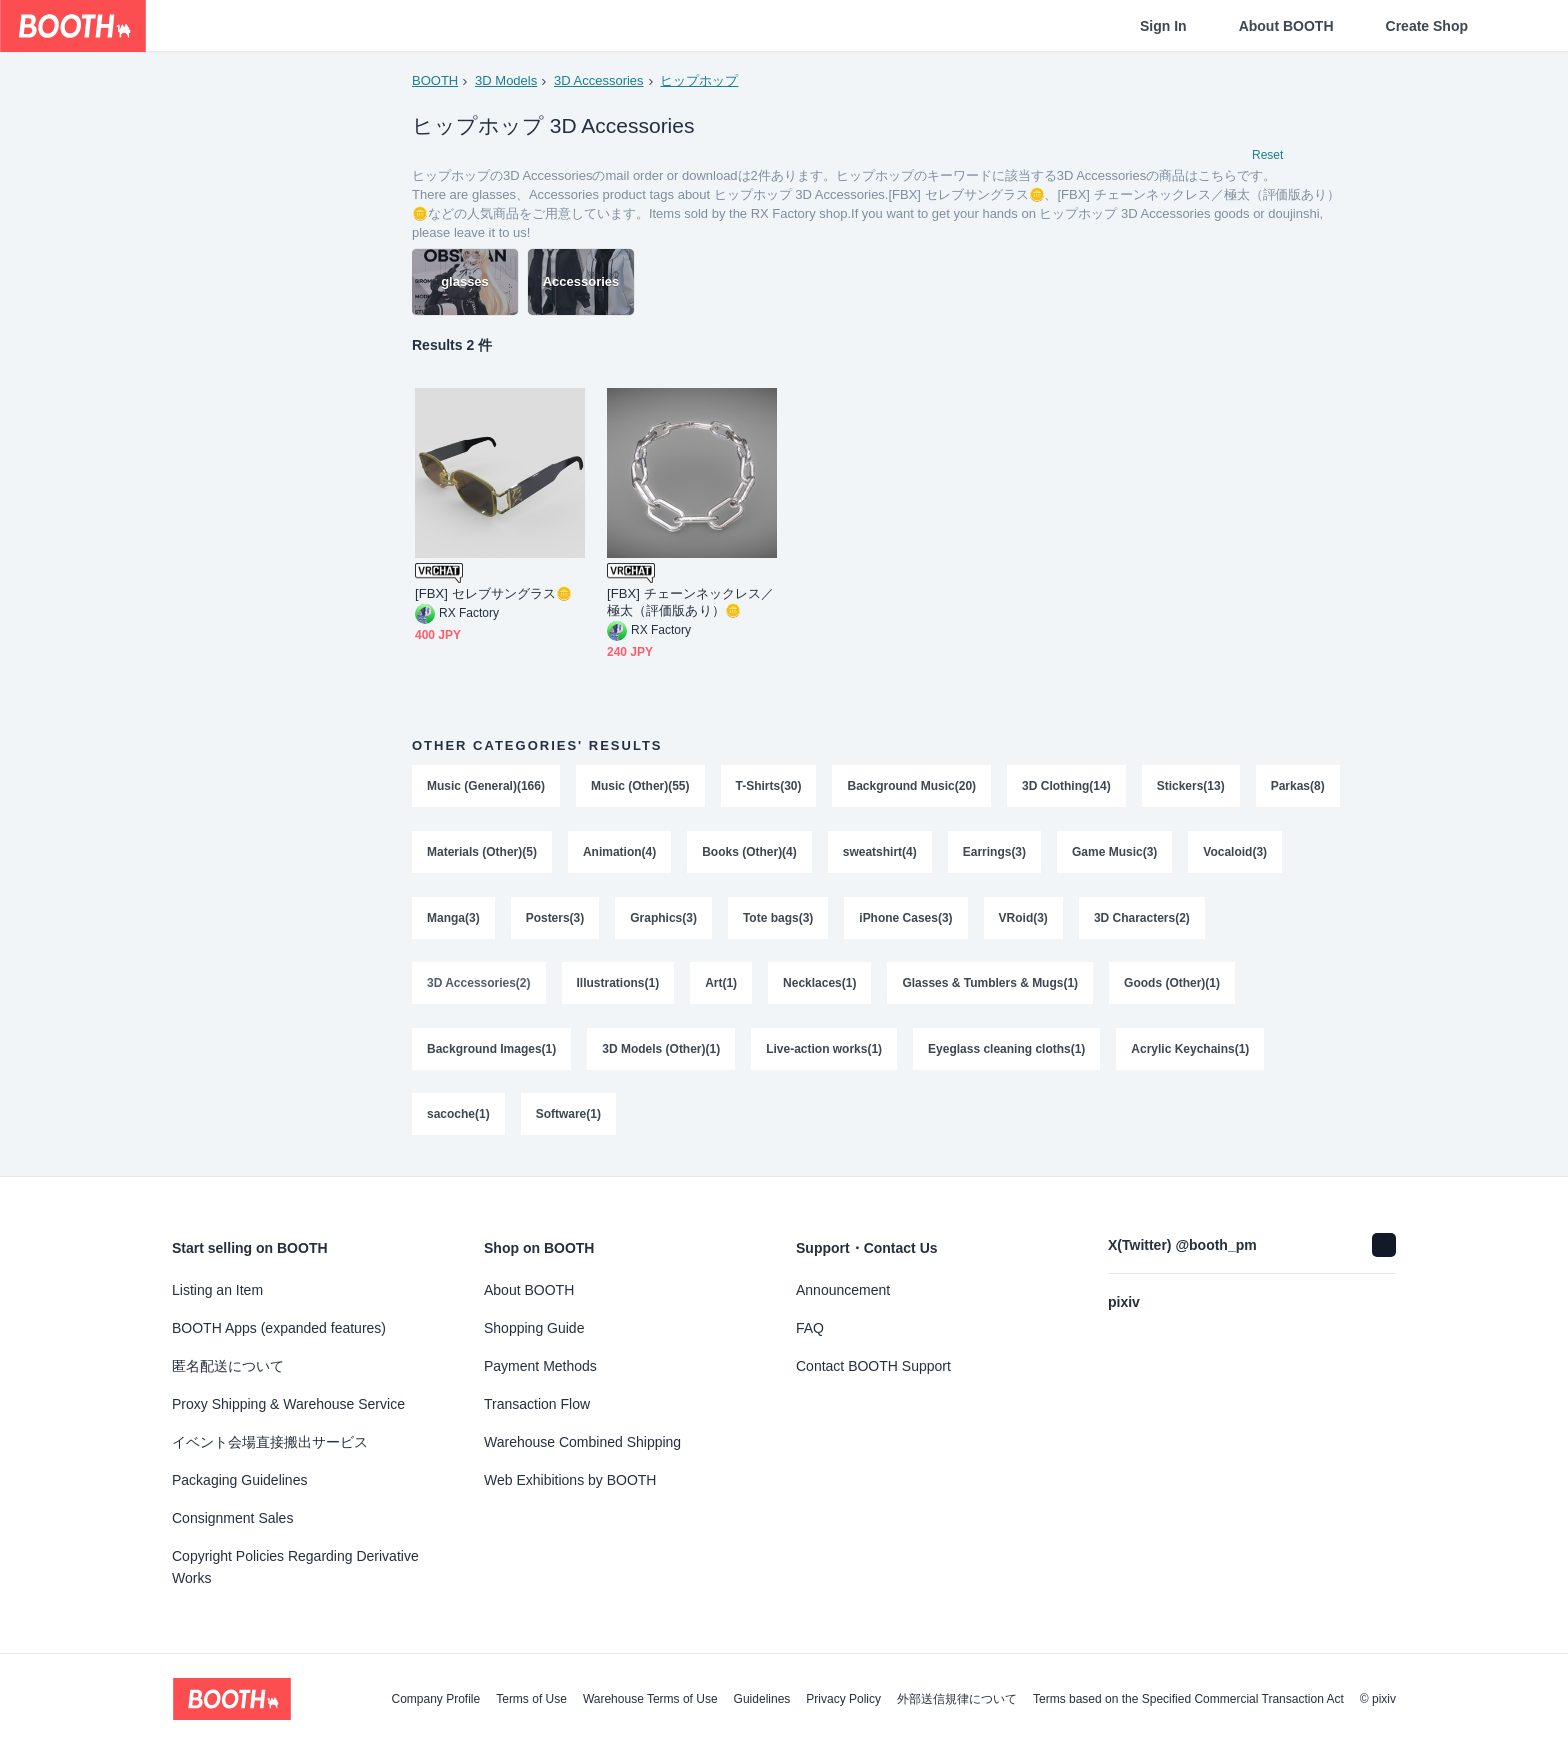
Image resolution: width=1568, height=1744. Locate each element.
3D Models (506, 80)
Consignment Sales (232, 1518)
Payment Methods (540, 1366)
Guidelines (762, 1699)
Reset (1267, 156)
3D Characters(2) (1252, 920)
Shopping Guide (534, 1328)
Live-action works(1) (824, 1052)
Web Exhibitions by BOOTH (570, 1480)
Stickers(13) (1191, 788)
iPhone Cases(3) (1015, 920)
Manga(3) (563, 920)
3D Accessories (599, 80)
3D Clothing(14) (1066, 788)
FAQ (810, 1328)
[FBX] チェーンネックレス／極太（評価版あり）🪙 (690, 604)
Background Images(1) (491, 1052)
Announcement (843, 1290)
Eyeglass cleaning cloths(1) (1006, 1052)
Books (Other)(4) (849, 854)
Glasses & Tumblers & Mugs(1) (991, 986)
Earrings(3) (1094, 854)
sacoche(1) (458, 1118)
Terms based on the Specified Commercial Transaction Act (1188, 1699)
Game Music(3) (1214, 854)
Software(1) (568, 1118)
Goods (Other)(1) (1173, 986)
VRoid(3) (1133, 920)
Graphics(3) (773, 920)
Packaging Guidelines (239, 1480)
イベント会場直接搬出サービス (270, 1442)
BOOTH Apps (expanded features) (279, 1328)
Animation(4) (719, 854)
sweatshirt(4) (980, 854)
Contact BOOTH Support (873, 1366)
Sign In (1163, 26)
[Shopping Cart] (1520, 26)
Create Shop (1427, 26)
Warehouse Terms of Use (650, 1699)
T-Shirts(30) (769, 788)
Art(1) (721, 986)
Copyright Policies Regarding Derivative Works (295, 1567)
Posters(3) (664, 920)
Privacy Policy (843, 1699)
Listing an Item (217, 1290)
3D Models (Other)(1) (661, 1052)
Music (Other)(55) (640, 788)
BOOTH (435, 80)
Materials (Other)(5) (582, 854)
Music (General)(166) (486, 788)
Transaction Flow (537, 1404)
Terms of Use (531, 1699)
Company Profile (435, 1699)
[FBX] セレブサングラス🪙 (493, 595)
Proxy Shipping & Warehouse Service (288, 1404)
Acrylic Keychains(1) (1191, 1052)
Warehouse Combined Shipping (582, 1442)
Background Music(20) (912, 788)
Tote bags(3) (888, 920)
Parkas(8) (454, 854)
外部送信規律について (957, 1699)
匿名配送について (228, 1366)
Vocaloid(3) (459, 920)
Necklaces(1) (819, 986)
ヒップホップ (700, 80)
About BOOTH (1286, 26)
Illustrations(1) (618, 986)
